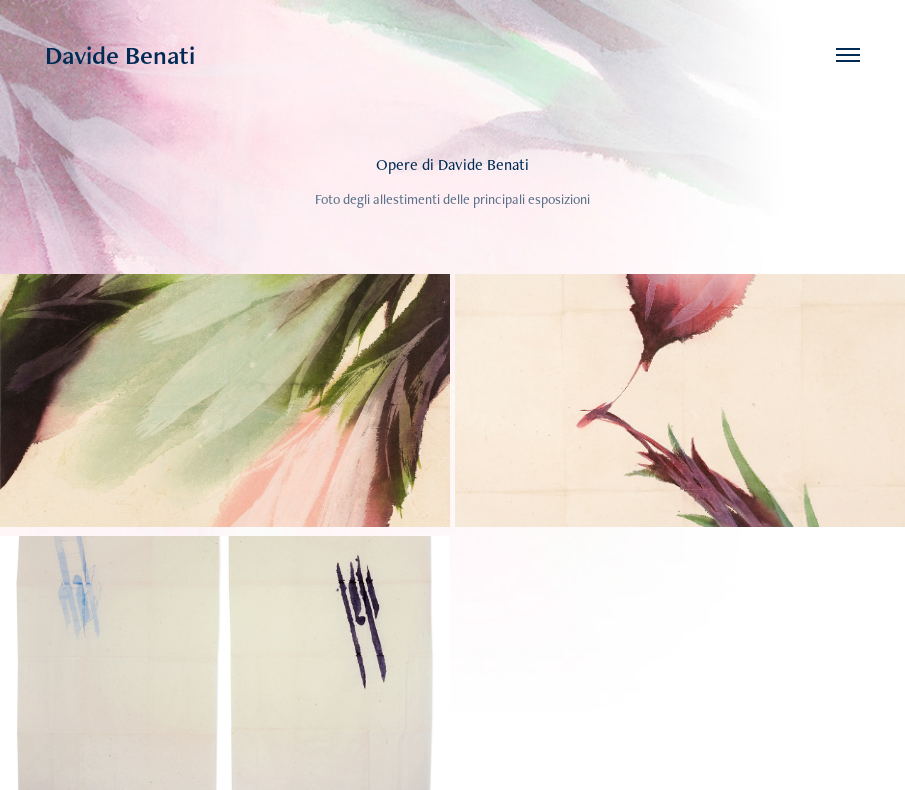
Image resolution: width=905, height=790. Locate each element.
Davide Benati (120, 55)
